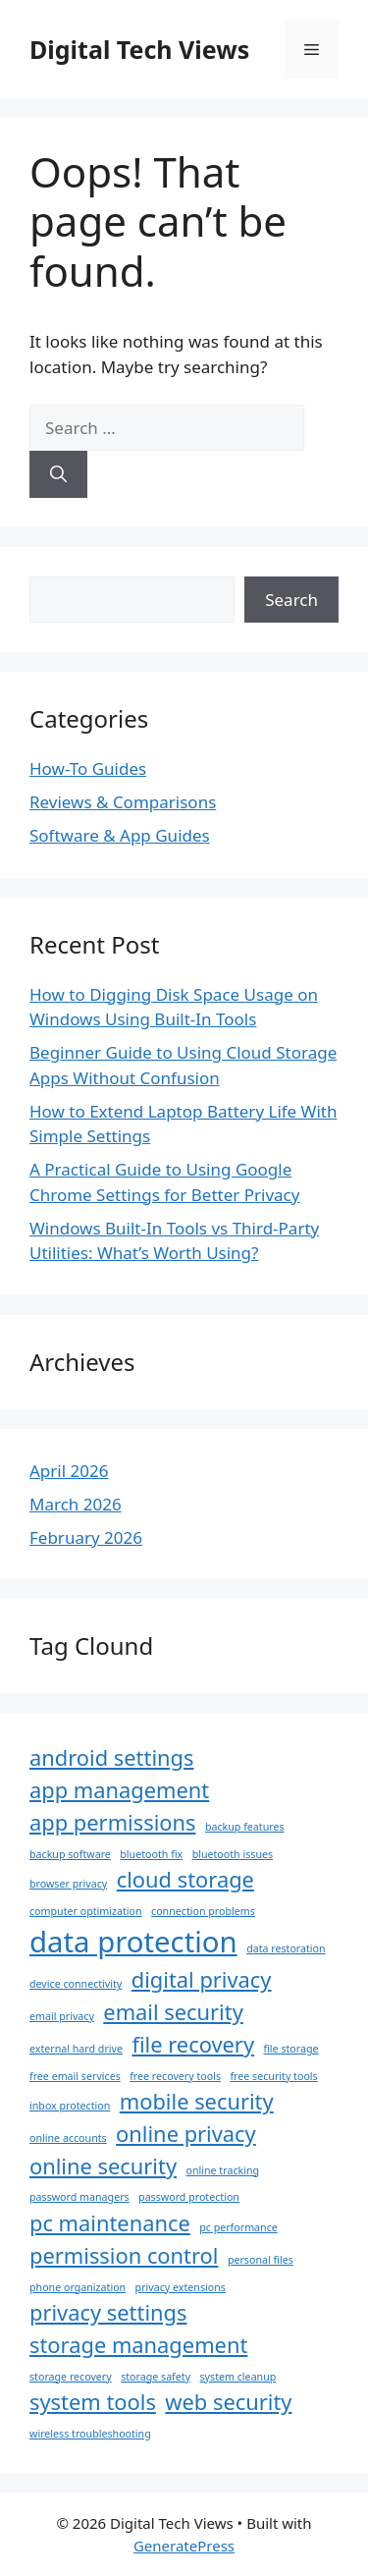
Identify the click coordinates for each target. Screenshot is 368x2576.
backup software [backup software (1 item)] (70, 1854)
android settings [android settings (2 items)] (111, 1757)
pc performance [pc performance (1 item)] (238, 2227)
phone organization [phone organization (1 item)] (77, 2287)
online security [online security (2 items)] (103, 2166)
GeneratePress (184, 2545)
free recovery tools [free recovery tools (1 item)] (175, 2076)
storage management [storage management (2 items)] (138, 2344)
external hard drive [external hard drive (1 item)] (76, 2048)
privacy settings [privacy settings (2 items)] (107, 2312)
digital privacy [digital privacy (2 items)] (201, 1979)
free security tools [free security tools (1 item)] (273, 2076)
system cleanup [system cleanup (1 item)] (238, 2377)
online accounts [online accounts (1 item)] (68, 2138)
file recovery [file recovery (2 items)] (192, 2044)
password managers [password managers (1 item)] (79, 2197)
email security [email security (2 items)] (173, 2012)
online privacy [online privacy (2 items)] (186, 2133)
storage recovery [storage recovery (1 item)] (70, 2377)
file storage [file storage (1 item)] (290, 2048)
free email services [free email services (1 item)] (75, 2076)
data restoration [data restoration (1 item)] (286, 1948)
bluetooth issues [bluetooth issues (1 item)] (233, 1854)
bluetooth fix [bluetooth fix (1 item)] (151, 1854)
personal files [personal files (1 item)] (260, 2260)
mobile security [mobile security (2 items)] (197, 2101)
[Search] (58, 474)
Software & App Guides (119, 835)
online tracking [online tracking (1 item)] (222, 2170)
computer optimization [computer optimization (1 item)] (85, 1911)
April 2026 (68, 1470)
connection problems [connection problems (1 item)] (203, 1911)
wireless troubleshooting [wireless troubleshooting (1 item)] (90, 2433)
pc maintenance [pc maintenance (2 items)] (109, 2223)
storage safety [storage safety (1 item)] (155, 2377)
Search (291, 599)
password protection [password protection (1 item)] (188, 2197)
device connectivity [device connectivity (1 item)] (75, 1984)
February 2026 (85, 1537)
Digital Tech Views (139, 49)
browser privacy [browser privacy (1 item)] (68, 1884)
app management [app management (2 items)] (119, 1790)
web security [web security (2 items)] (228, 2401)
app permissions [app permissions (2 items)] (112, 1822)
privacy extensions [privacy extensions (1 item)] (180, 2287)
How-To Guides (87, 768)
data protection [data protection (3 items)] (133, 1941)
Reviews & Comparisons (122, 802)
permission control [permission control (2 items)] (123, 2255)
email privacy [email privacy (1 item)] (61, 2016)
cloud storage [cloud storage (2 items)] (185, 1879)
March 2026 (75, 1504)
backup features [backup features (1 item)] (245, 1827)
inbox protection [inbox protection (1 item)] (69, 2105)
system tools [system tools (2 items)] (92, 2401)
